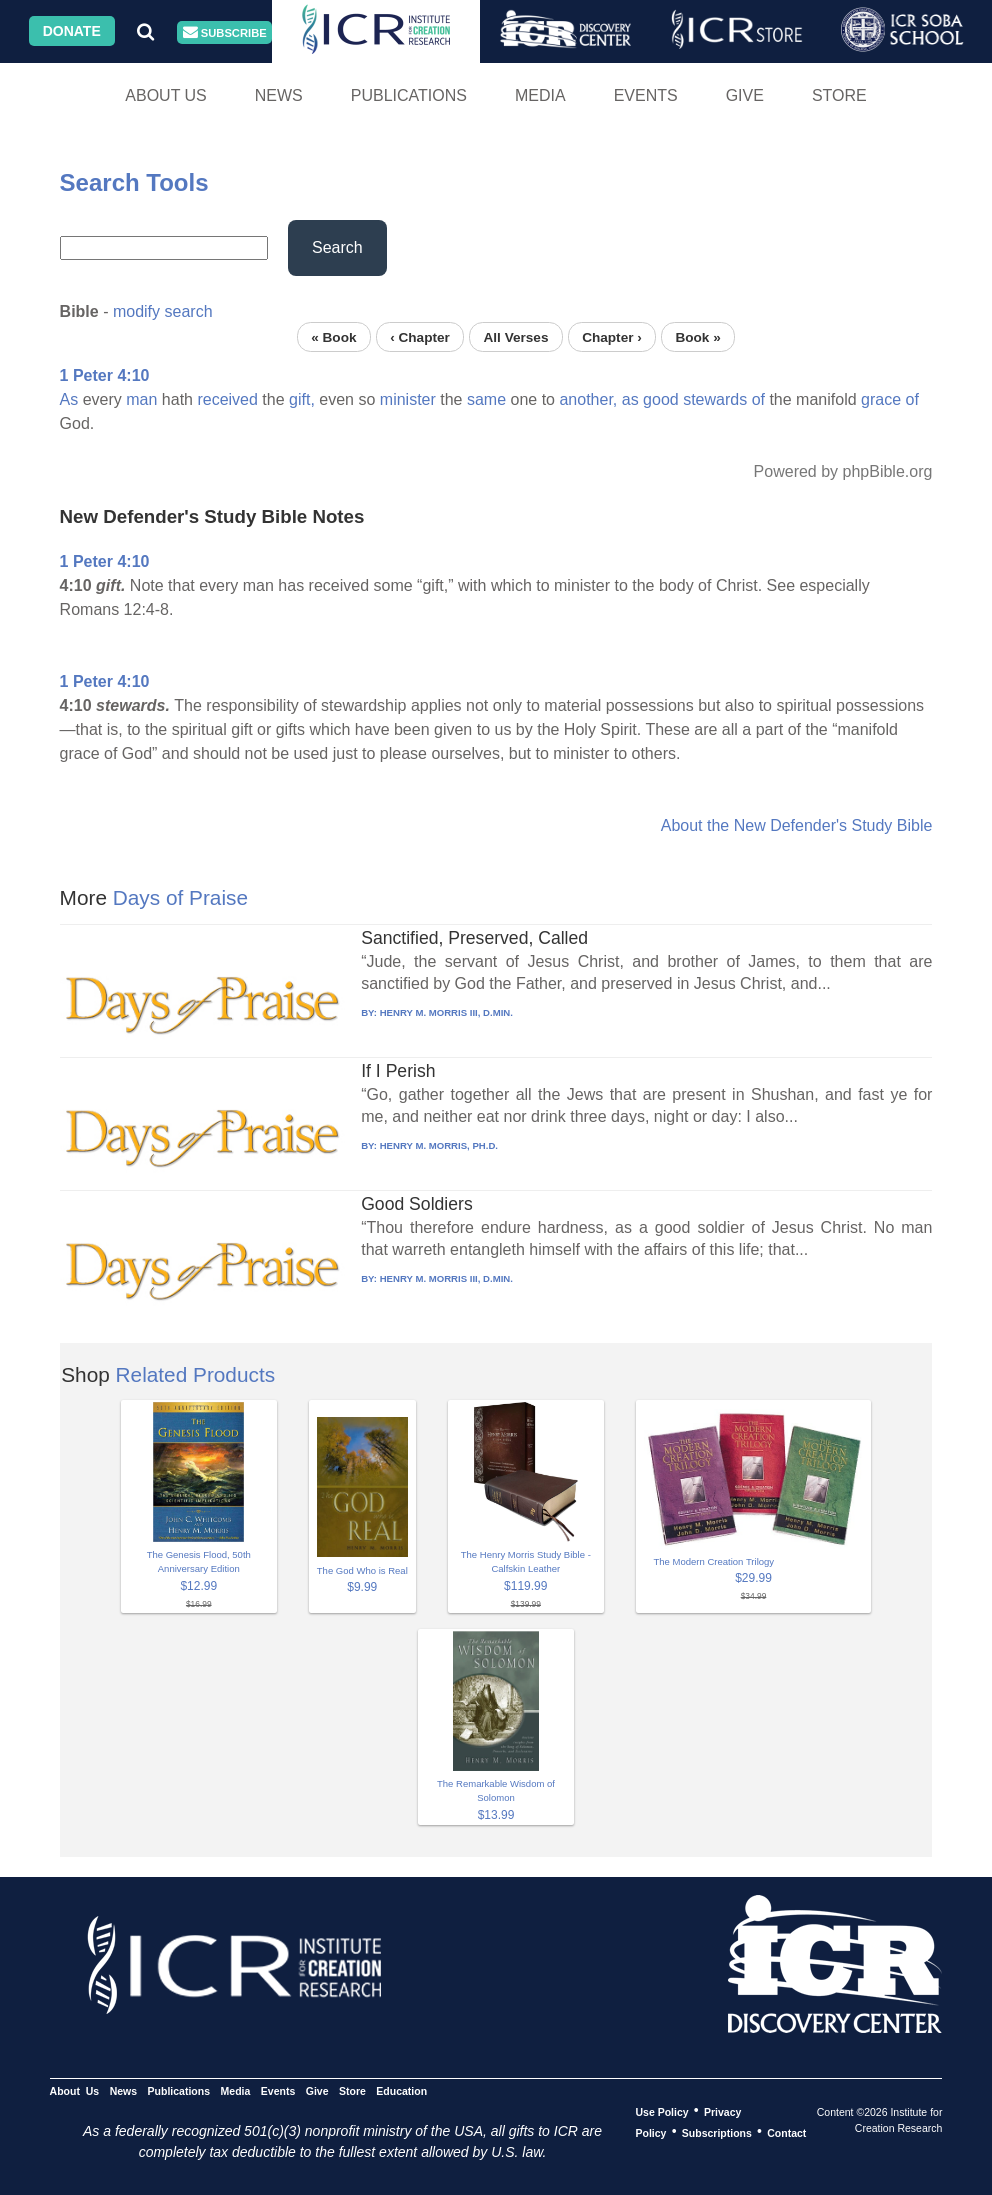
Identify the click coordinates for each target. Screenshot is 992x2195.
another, (588, 399)
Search (337, 247)
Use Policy (661, 2111)
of (758, 399)
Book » (697, 336)
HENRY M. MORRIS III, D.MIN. (446, 1012)
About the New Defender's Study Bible (797, 825)
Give (745, 95)
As (69, 399)
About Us (166, 95)
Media (540, 95)
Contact (786, 2132)
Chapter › (612, 336)
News (279, 95)
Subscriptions (717, 2132)
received (227, 399)
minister (408, 399)
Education (401, 2090)
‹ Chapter (420, 336)
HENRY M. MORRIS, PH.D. (439, 1145)
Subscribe (225, 32)
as (630, 399)
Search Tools (134, 182)
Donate (72, 31)
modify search (163, 311)
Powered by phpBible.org (843, 471)
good (661, 399)
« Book (333, 336)
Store (839, 95)
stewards (715, 399)
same (486, 399)
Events (646, 95)
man (141, 399)
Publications (409, 95)
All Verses (515, 336)
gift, (302, 399)
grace (881, 399)
